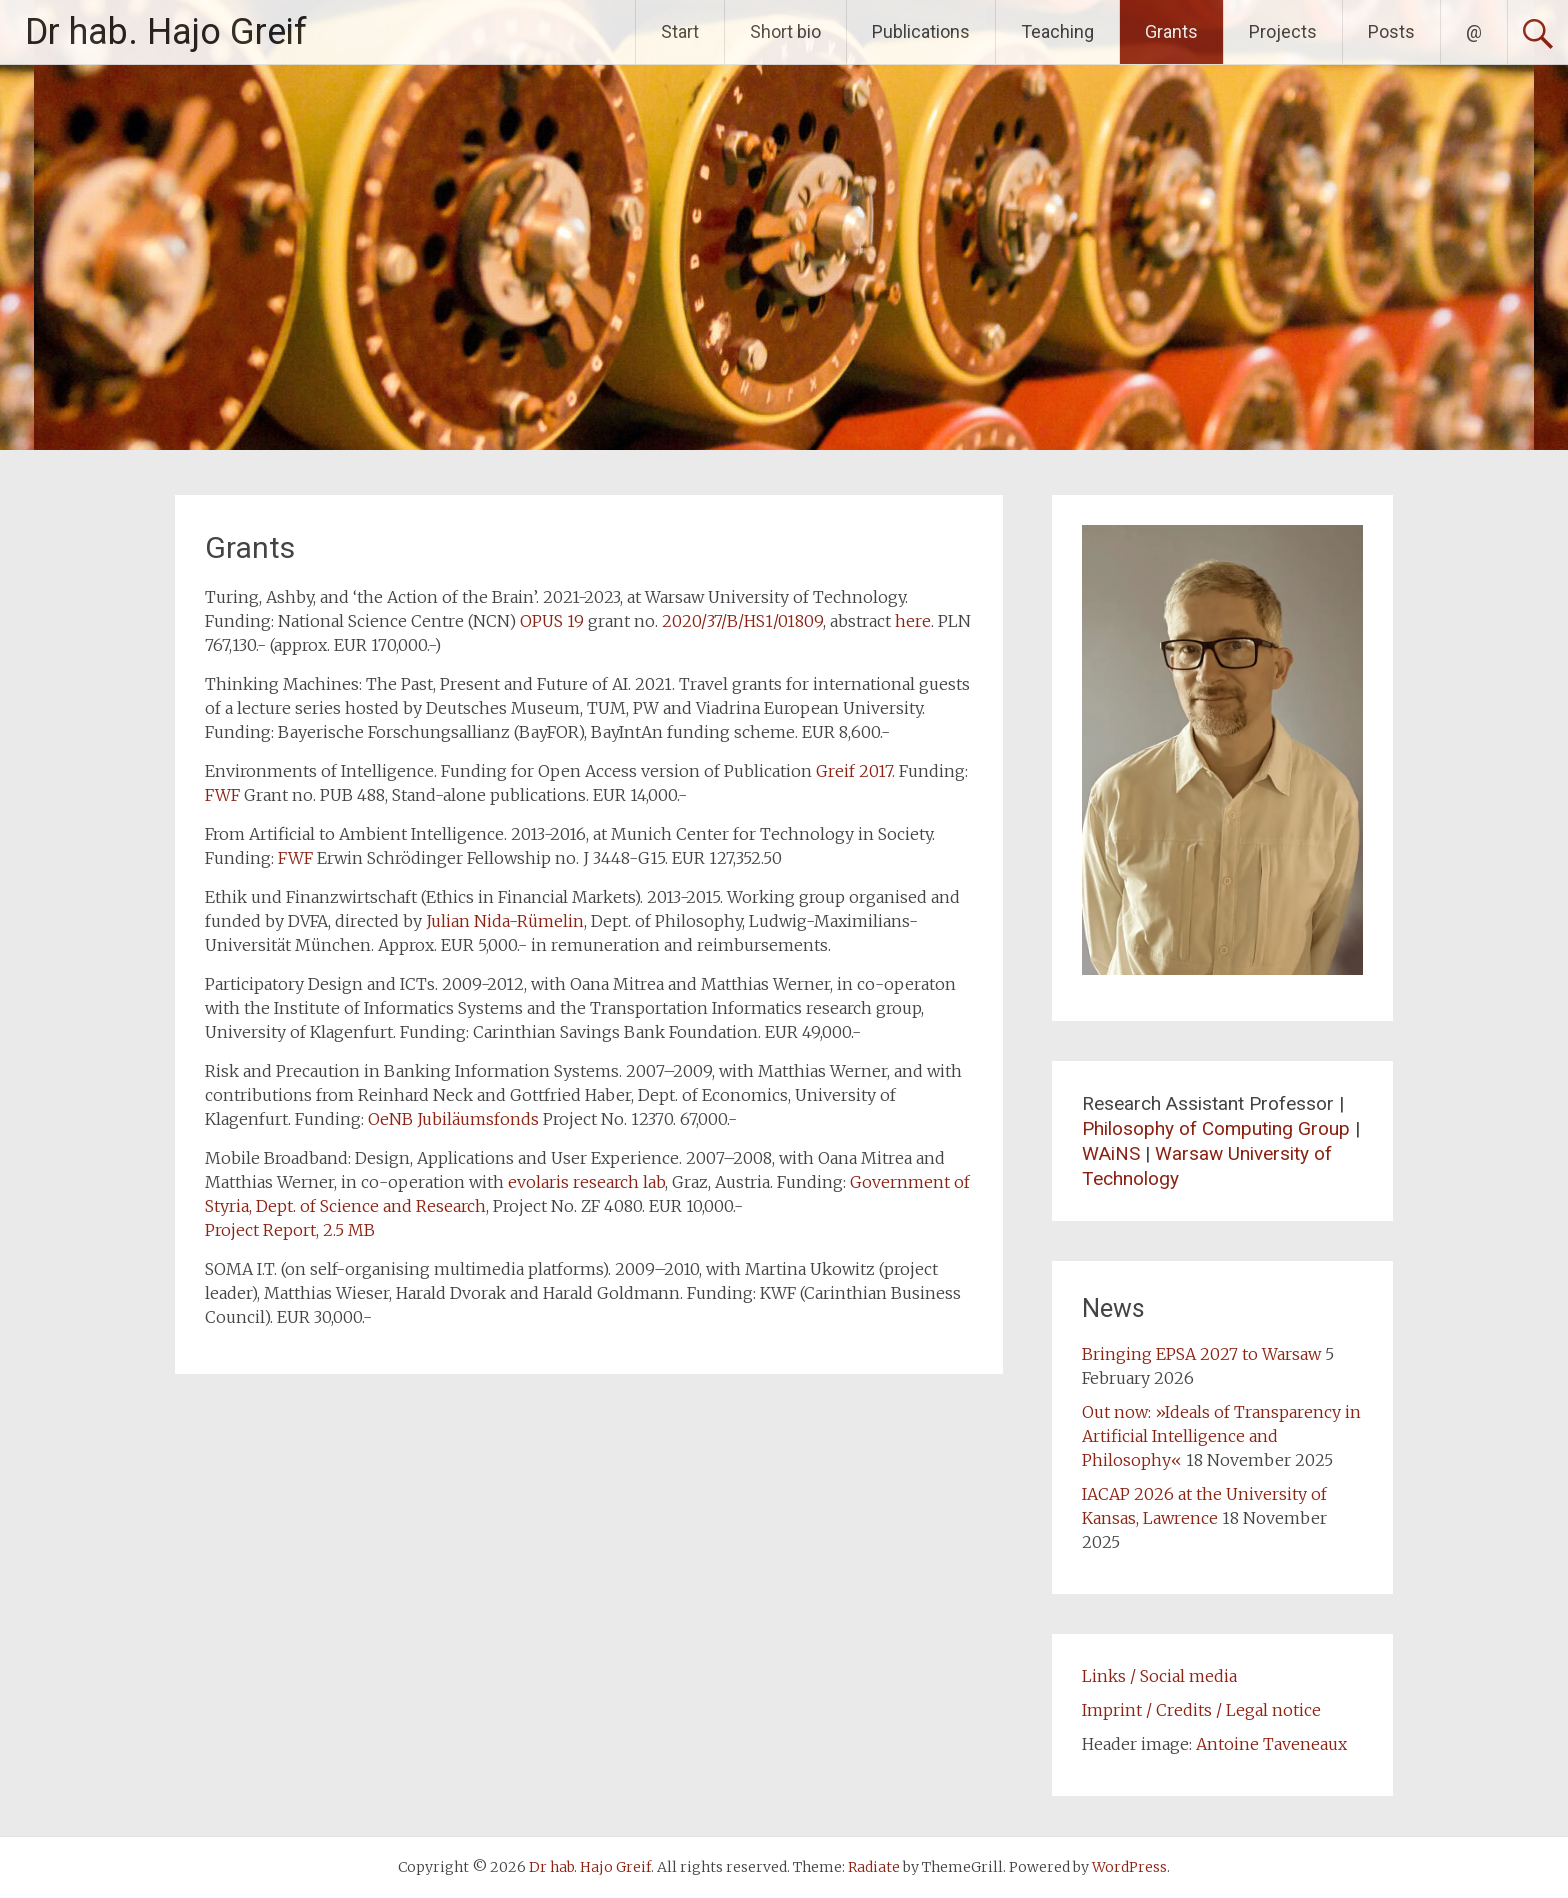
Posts (1391, 31)
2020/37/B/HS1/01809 (742, 621)
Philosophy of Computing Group (1216, 1128)
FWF (222, 795)
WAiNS (1111, 1153)
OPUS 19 (552, 621)
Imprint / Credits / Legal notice (1201, 1710)
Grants (1171, 31)
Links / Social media (1159, 1676)
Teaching (1057, 31)
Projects (1283, 31)
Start (680, 31)
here (913, 621)
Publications (921, 31)
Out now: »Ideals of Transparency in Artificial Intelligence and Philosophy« (1221, 1436)
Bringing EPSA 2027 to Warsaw (1201, 1354)
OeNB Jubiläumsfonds (453, 1119)
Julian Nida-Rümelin (505, 921)
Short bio (785, 31)
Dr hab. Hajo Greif (166, 32)
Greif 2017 (854, 771)
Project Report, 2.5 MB (290, 1230)
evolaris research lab (586, 1182)
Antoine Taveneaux (1271, 1744)
